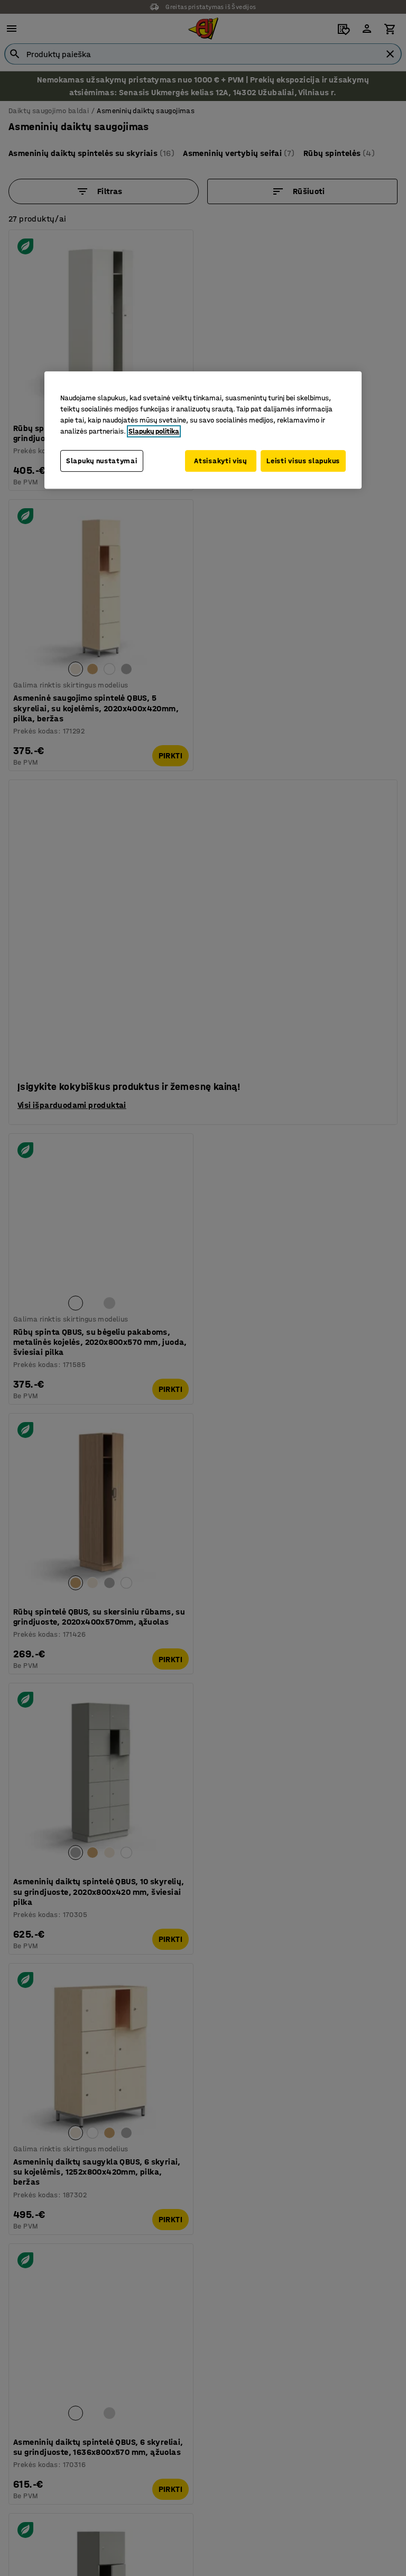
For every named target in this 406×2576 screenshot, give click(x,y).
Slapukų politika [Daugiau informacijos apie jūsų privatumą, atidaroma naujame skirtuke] (153, 430)
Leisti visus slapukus (303, 460)
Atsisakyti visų (216, 460)
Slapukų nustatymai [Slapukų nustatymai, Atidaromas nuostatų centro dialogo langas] (101, 460)
